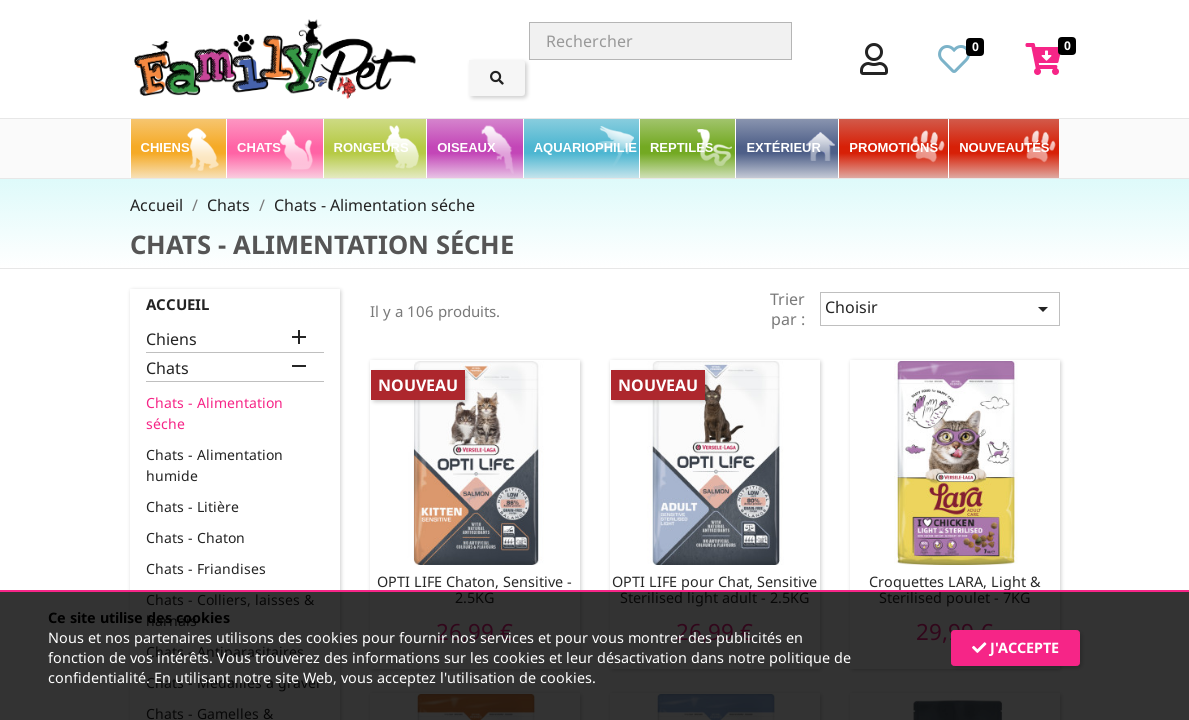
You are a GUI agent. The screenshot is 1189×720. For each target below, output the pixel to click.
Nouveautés (1004, 147)
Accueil (177, 304)
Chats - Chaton (195, 537)
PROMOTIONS (893, 147)
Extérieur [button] (785, 147)
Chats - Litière (192, 506)
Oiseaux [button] (468, 147)
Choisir (940, 308)
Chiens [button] (167, 147)
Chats (167, 368)
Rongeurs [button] (373, 147)
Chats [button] (260, 147)
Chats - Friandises (206, 568)
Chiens (171, 339)
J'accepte (1015, 647)
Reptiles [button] (683, 147)
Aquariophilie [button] (586, 147)
